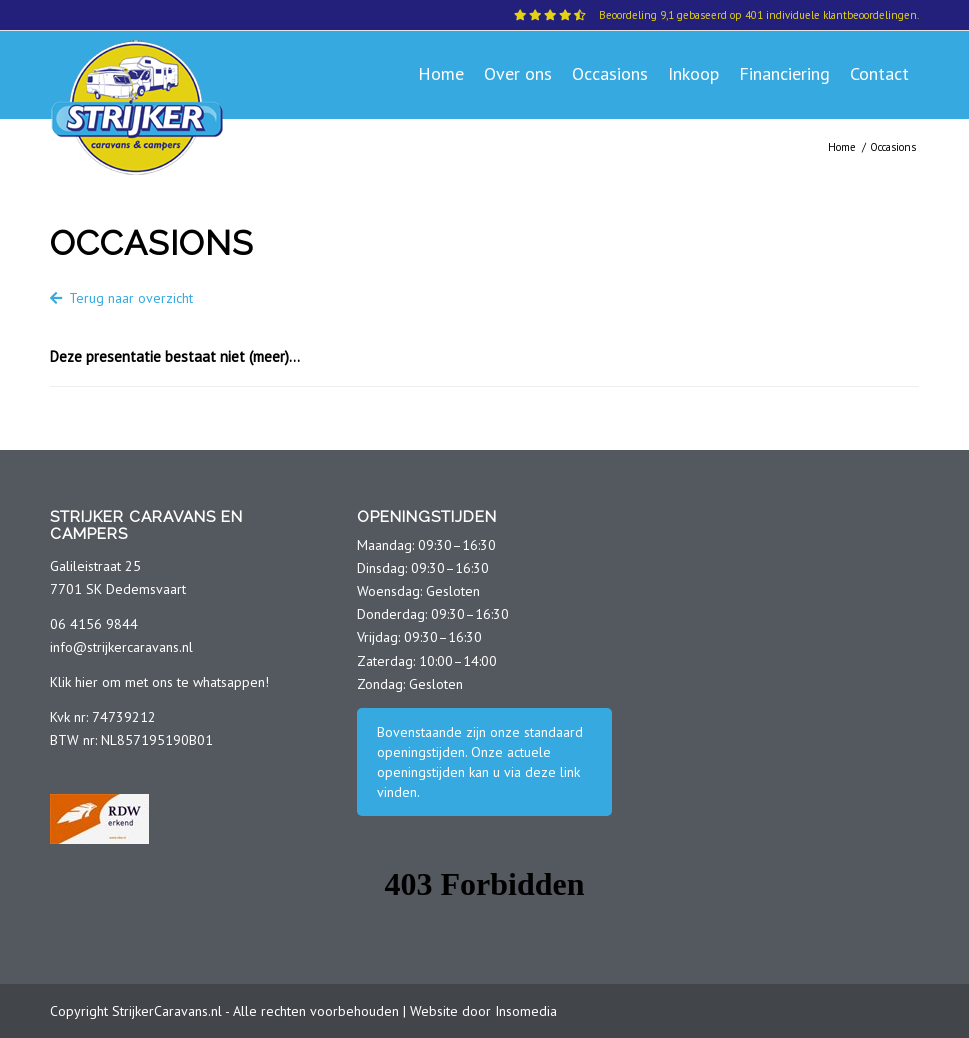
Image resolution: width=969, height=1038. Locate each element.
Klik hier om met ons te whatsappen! (159, 682)
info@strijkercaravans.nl (121, 647)
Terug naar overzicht (121, 298)
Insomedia (526, 1011)
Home (842, 147)
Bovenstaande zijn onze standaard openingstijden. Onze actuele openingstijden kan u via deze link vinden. (480, 762)
